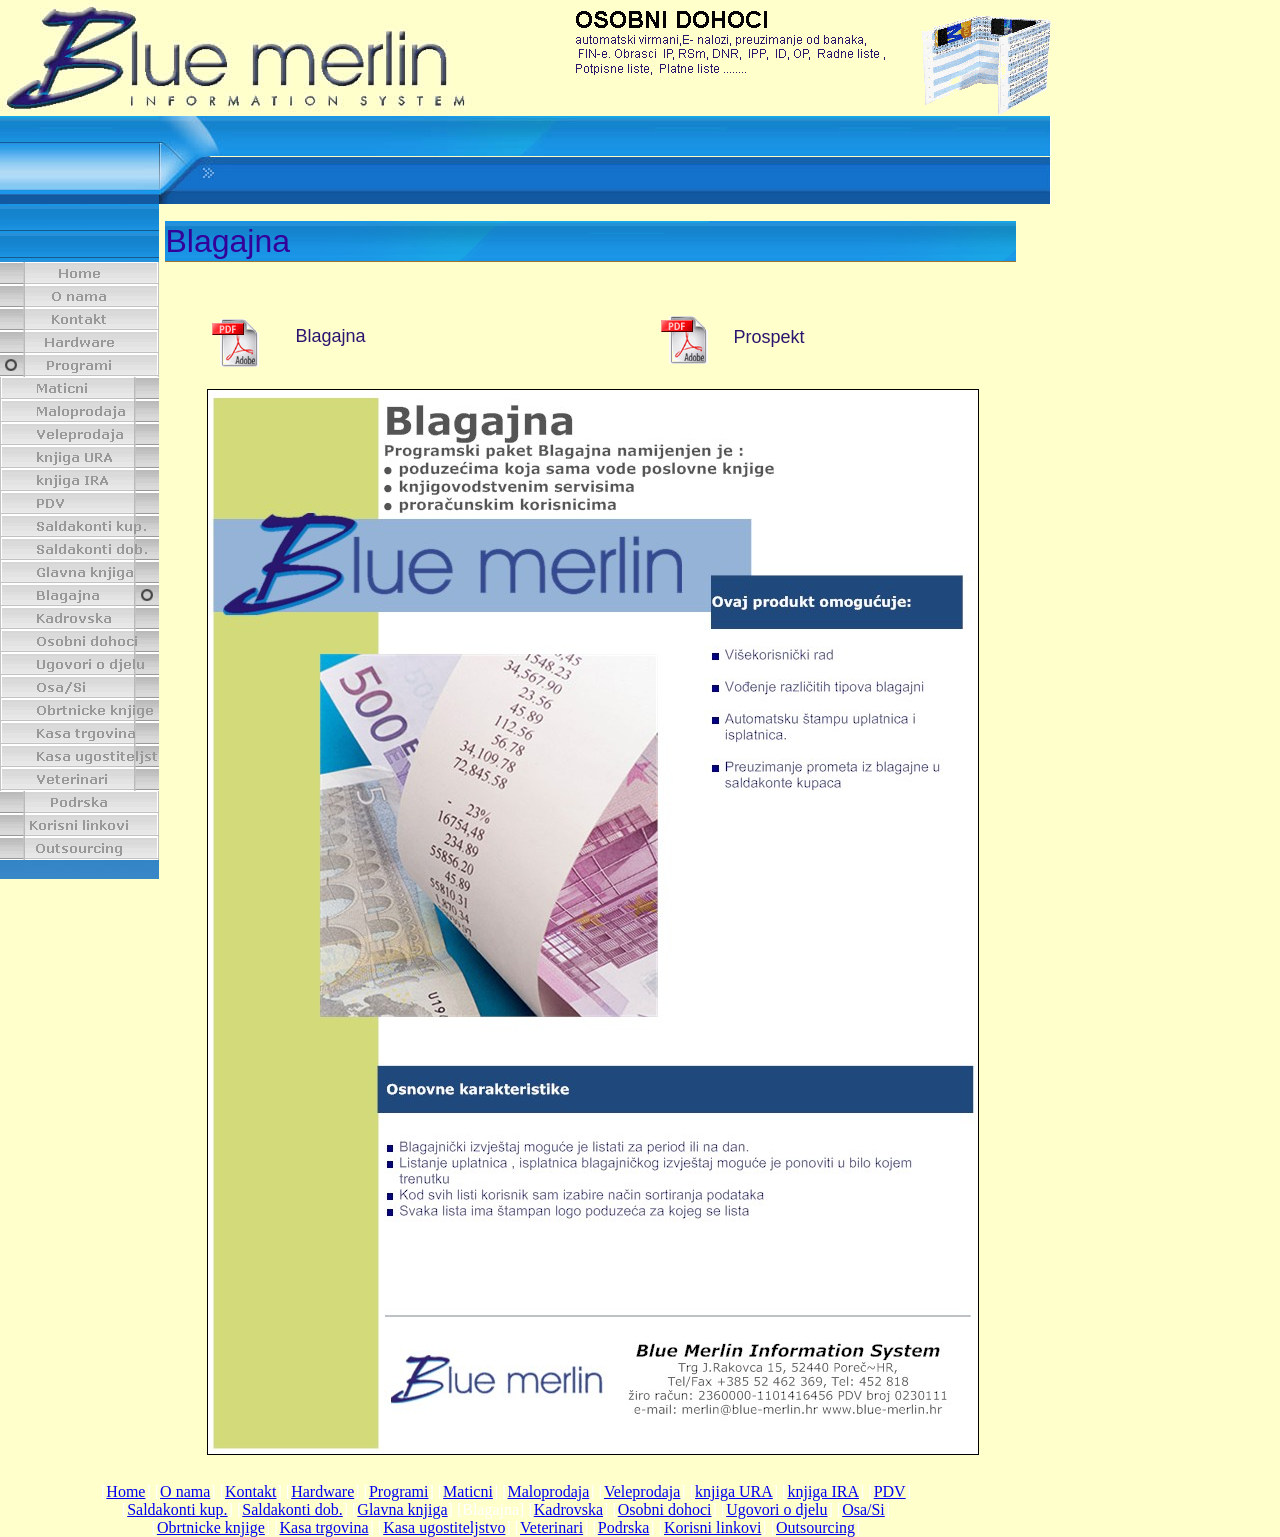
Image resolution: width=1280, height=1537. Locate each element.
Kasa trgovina (324, 1527)
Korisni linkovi (712, 1527)
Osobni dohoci (665, 1509)
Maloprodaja (549, 1491)
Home (125, 1491)
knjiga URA (734, 1491)
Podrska (624, 1527)
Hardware (322, 1491)
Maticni (468, 1491)
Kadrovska (568, 1509)
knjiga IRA (823, 1491)
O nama (185, 1491)
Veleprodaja (642, 1491)
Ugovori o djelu (776, 1509)
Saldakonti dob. (292, 1509)
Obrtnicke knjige (211, 1527)
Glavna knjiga (402, 1509)
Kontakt (251, 1491)
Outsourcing (815, 1527)
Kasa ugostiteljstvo (444, 1527)
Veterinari (551, 1527)
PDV (890, 1491)
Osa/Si (863, 1509)
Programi (399, 1491)
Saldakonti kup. (177, 1509)
